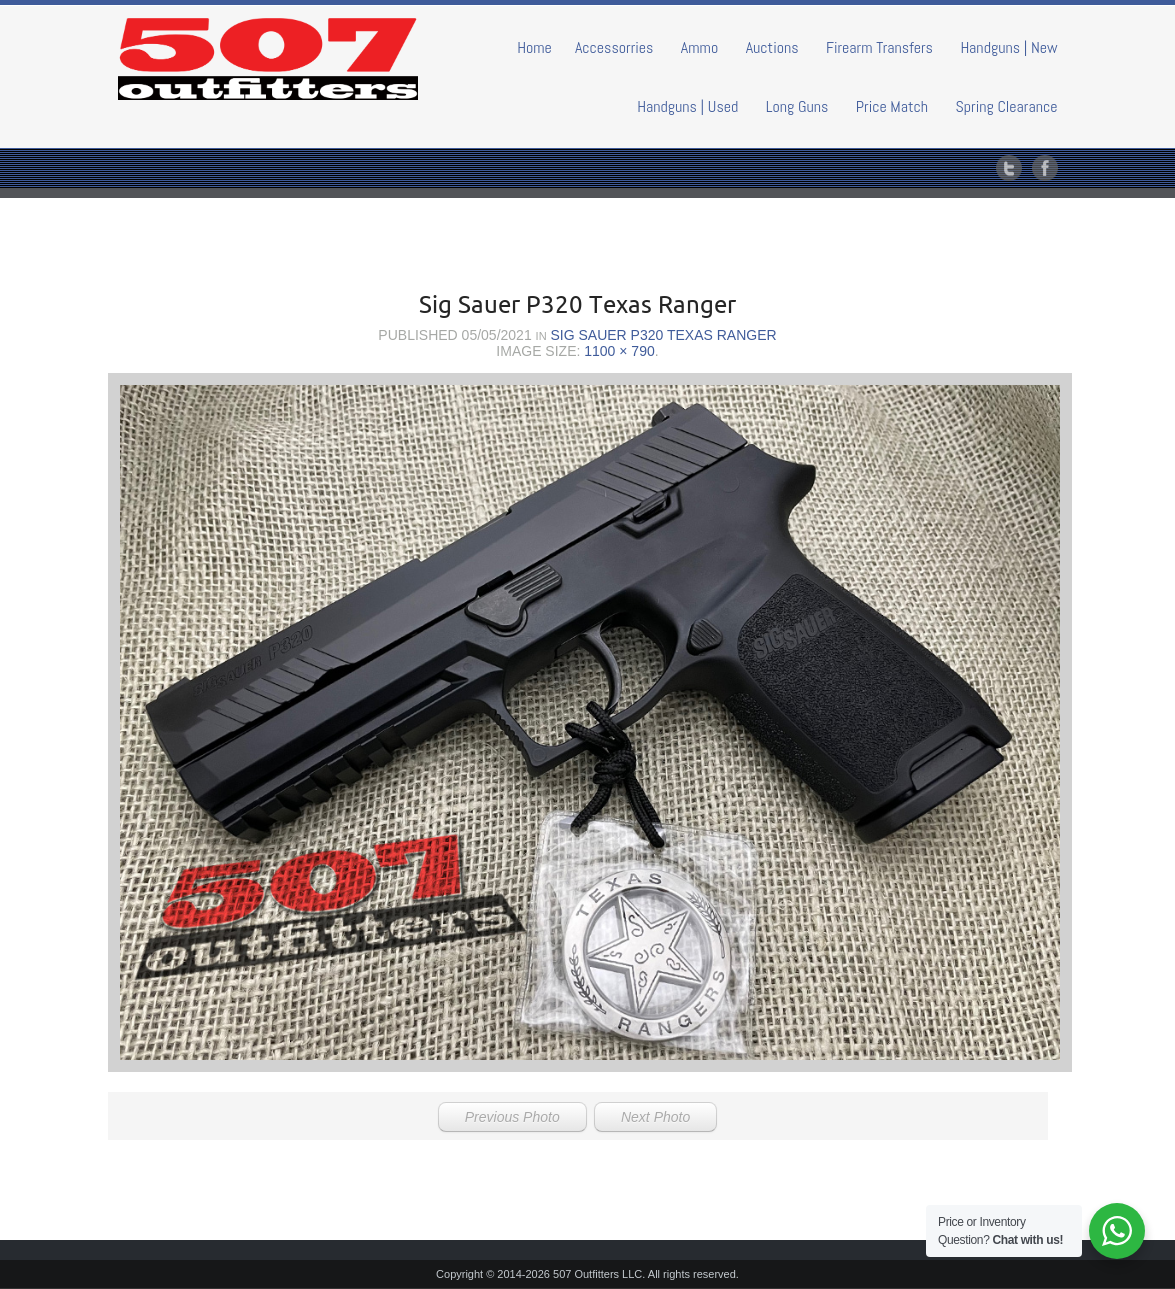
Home (534, 47)
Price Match (892, 106)
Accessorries (614, 47)
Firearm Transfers (879, 47)
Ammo (699, 47)
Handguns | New (1008, 47)
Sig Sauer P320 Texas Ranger (663, 335)
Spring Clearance (1006, 106)
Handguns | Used (687, 106)
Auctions (772, 47)
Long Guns (797, 106)
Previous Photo (512, 1117)
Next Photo (655, 1117)
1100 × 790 (619, 351)
